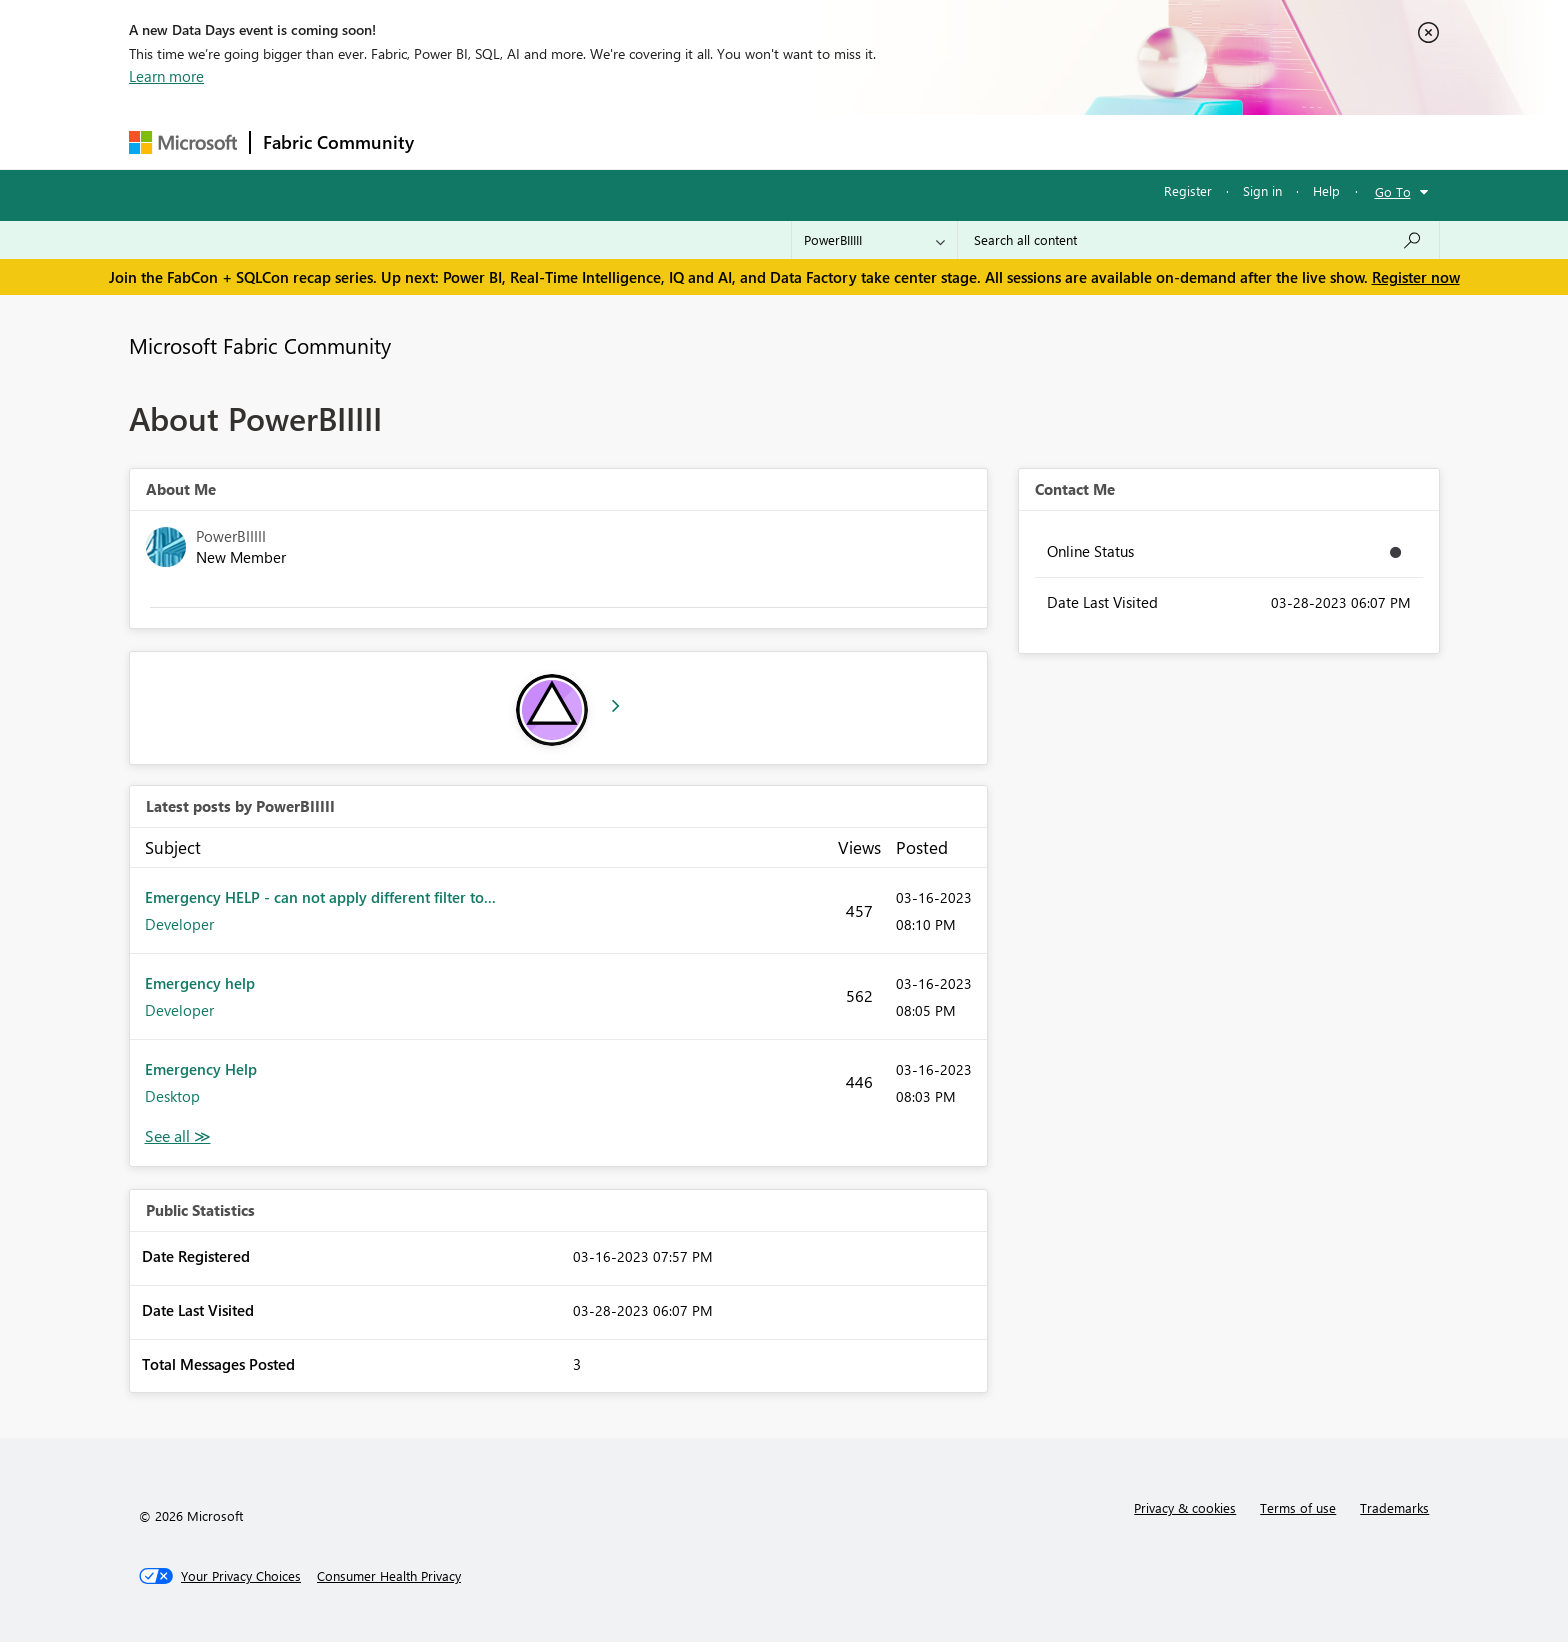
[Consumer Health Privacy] (389, 1576)
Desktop (172, 1096)
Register (1188, 190)
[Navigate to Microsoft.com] (183, 142)
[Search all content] (1198, 240)
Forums (459, 141)
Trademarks (1394, 1507)
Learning (885, 141)
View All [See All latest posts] (178, 1136)
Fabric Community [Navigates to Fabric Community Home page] (338, 142)
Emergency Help (201, 1069)
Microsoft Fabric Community (260, 345)
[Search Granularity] (874, 240)
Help (1326, 190)
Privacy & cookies (1185, 1507)
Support (969, 141)
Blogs (808, 141)
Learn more (166, 76)
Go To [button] (1393, 191)
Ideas (629, 141)
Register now (1416, 277)
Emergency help (200, 983)
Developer (179, 924)
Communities (718, 141)
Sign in (1262, 190)
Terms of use (1298, 1507)
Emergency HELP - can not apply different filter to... (320, 897)
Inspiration (547, 141)
